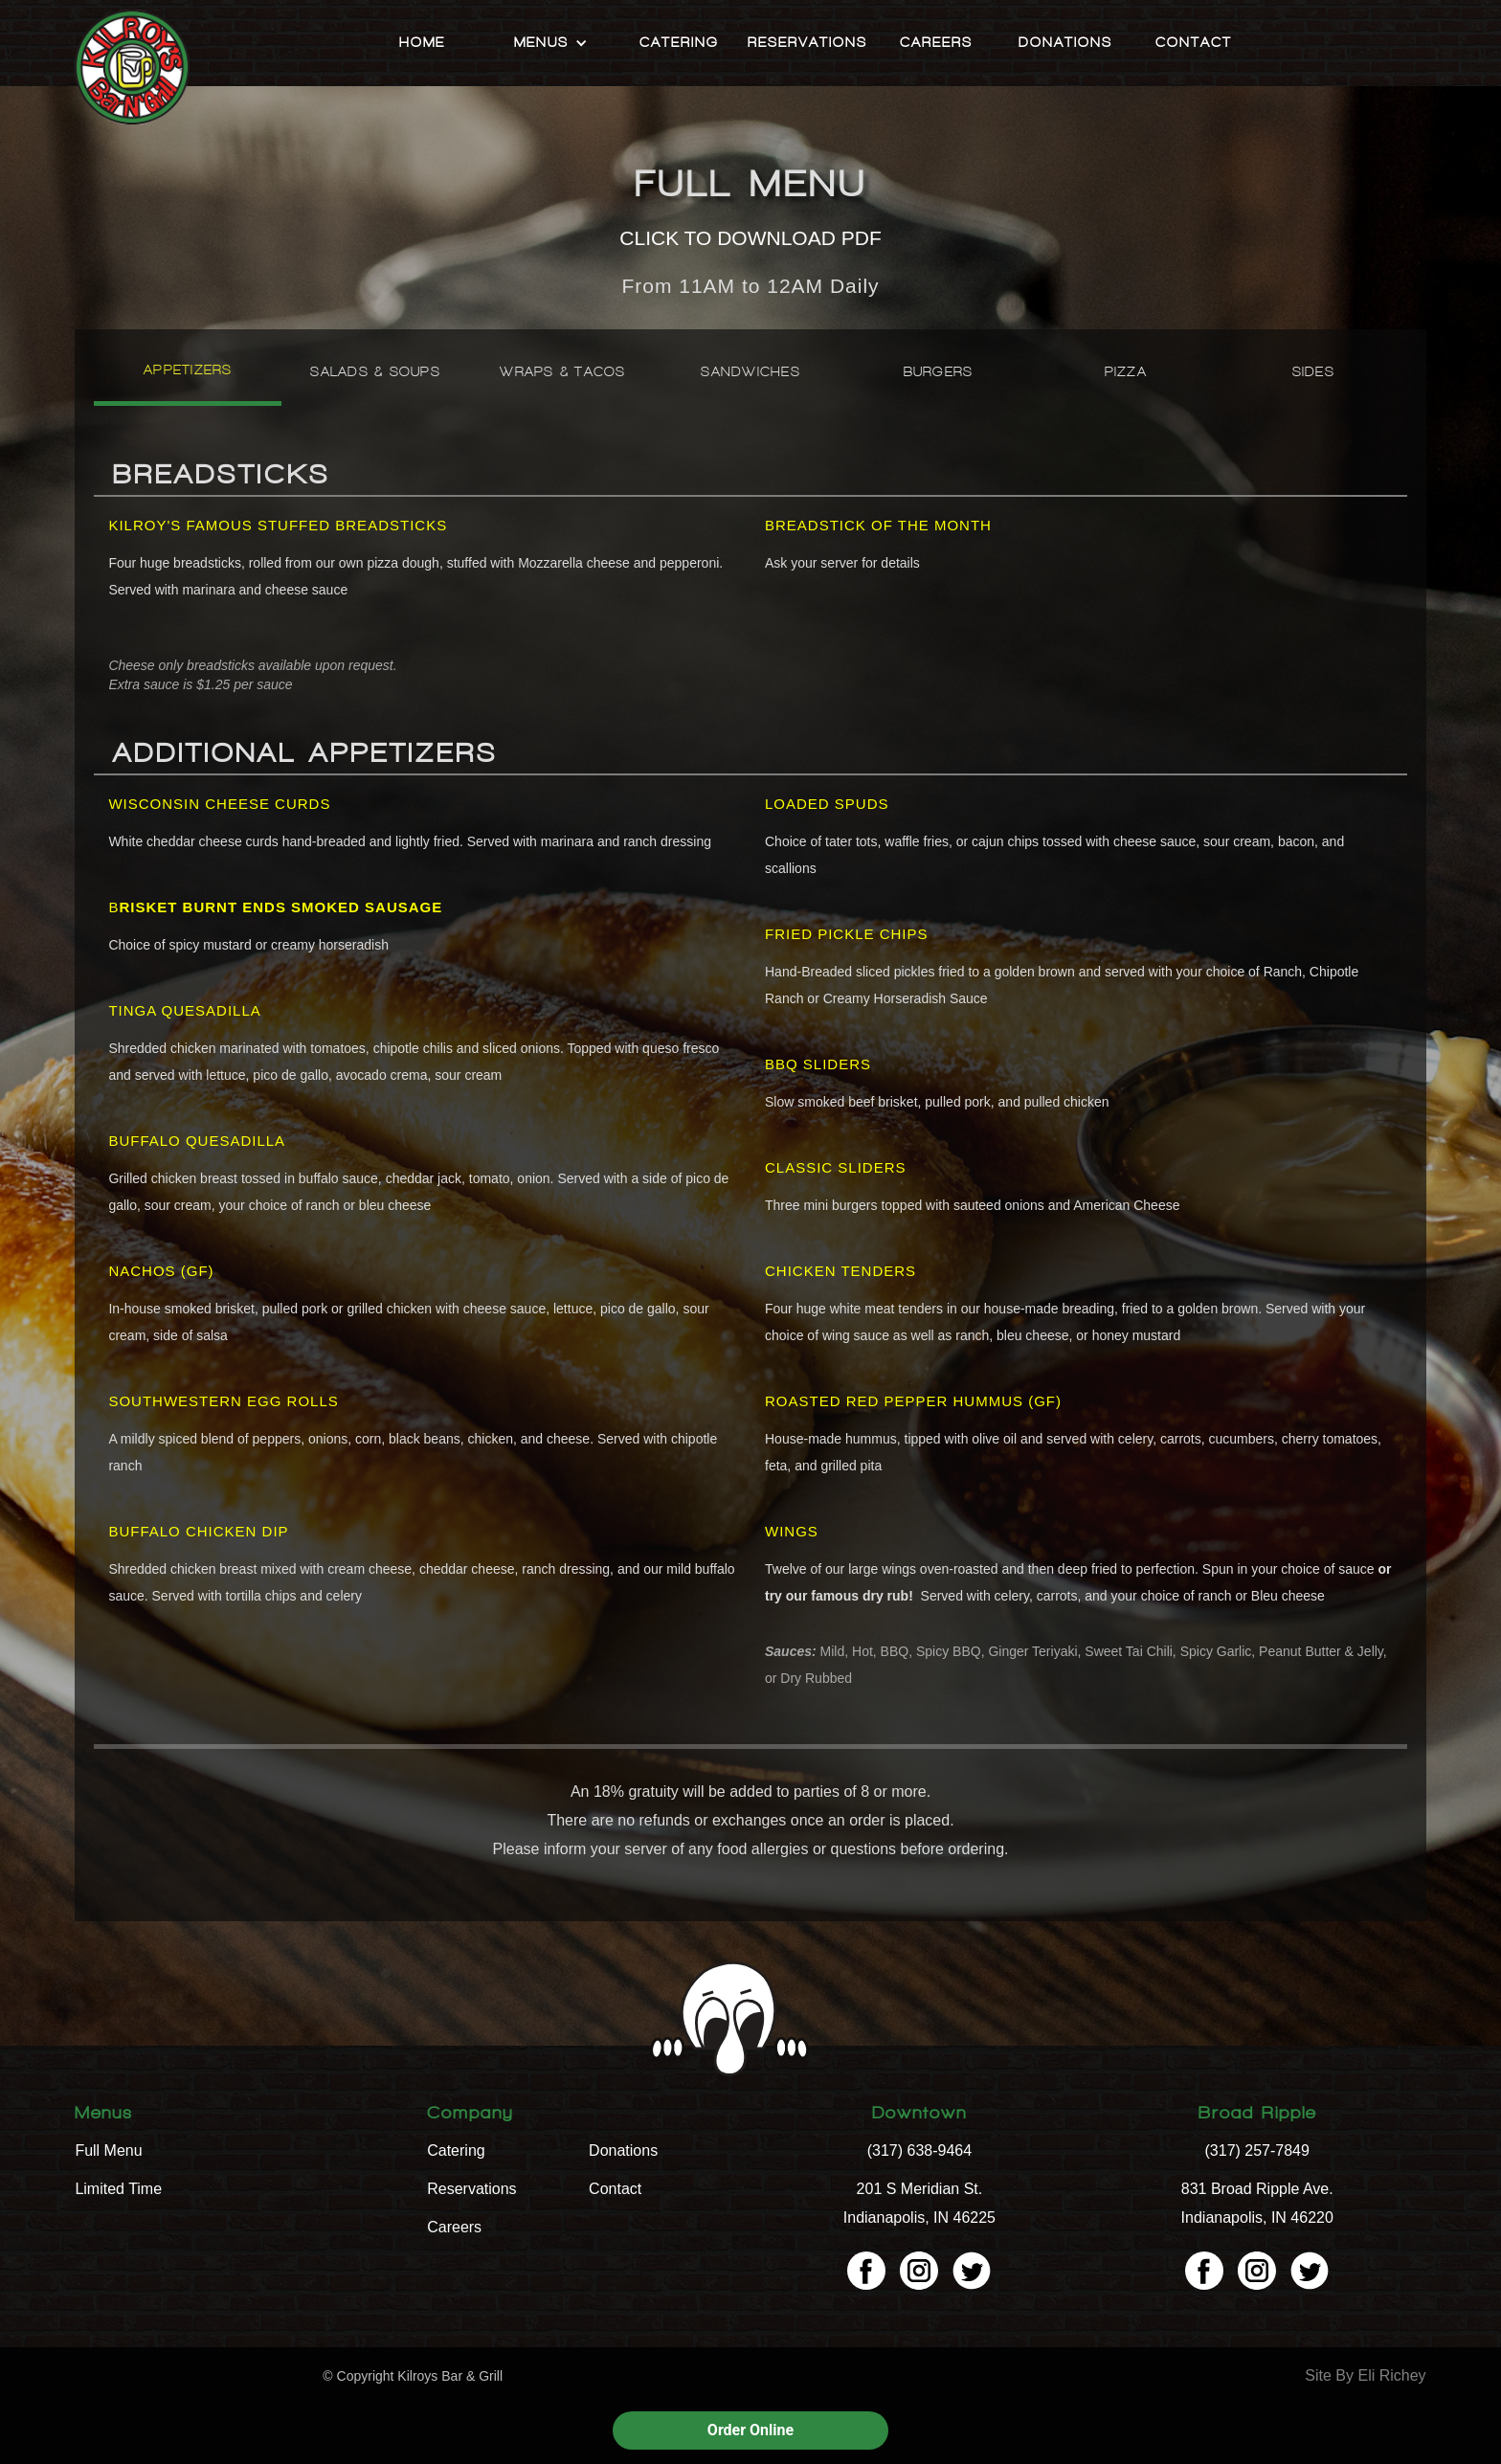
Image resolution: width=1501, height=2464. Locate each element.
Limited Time (118, 2189)
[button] (551, 43)
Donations (1065, 42)
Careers (936, 42)
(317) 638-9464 (919, 2150)
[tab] (187, 377)
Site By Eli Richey (1365, 2375)
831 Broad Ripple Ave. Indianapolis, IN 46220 (1257, 2203)
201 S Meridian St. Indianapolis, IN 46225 (919, 2203)
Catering (679, 42)
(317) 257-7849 (1257, 2150)
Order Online (750, 2430)
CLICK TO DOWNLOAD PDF (750, 238)
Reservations (807, 42)
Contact (1193, 42)
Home (422, 42)
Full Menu (108, 2150)
